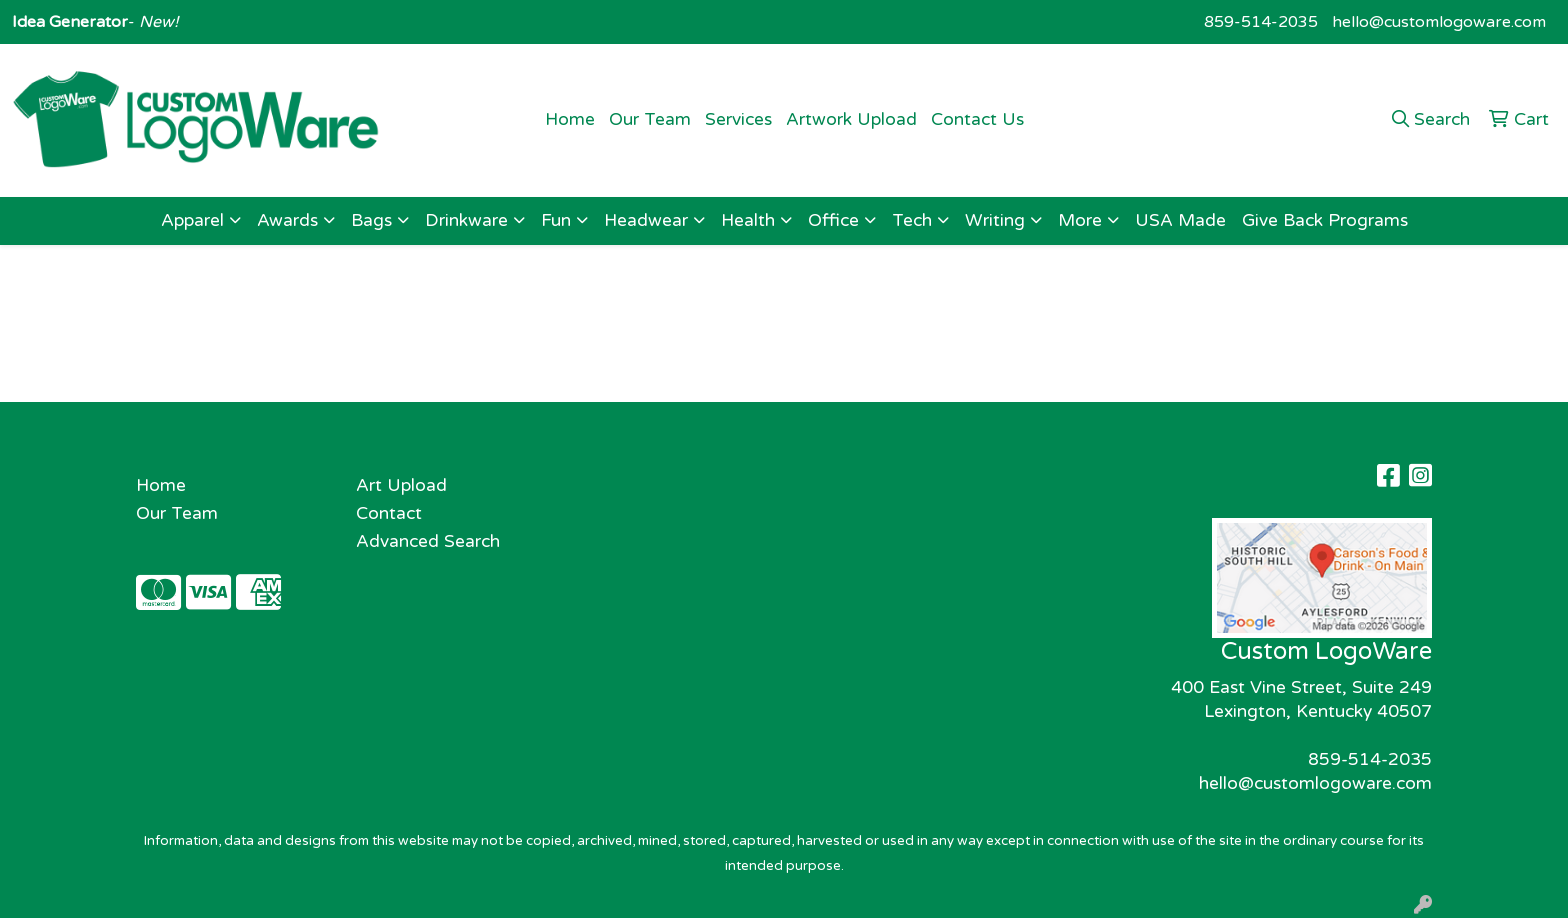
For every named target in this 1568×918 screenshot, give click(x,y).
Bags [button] (371, 220)
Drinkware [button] (466, 220)
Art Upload (401, 485)
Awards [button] (287, 220)
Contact (389, 513)
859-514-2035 (1261, 22)
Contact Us (977, 119)
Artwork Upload (851, 119)
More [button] (1080, 220)
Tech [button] (912, 220)
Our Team (650, 119)
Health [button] (748, 220)
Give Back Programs (1325, 220)
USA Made (1180, 220)
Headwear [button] (646, 220)
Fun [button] (556, 220)
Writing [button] (995, 220)
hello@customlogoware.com (1439, 22)
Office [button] (833, 220)
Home (570, 119)
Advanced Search (428, 541)
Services (738, 119)
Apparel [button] (192, 220)
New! (156, 22)
